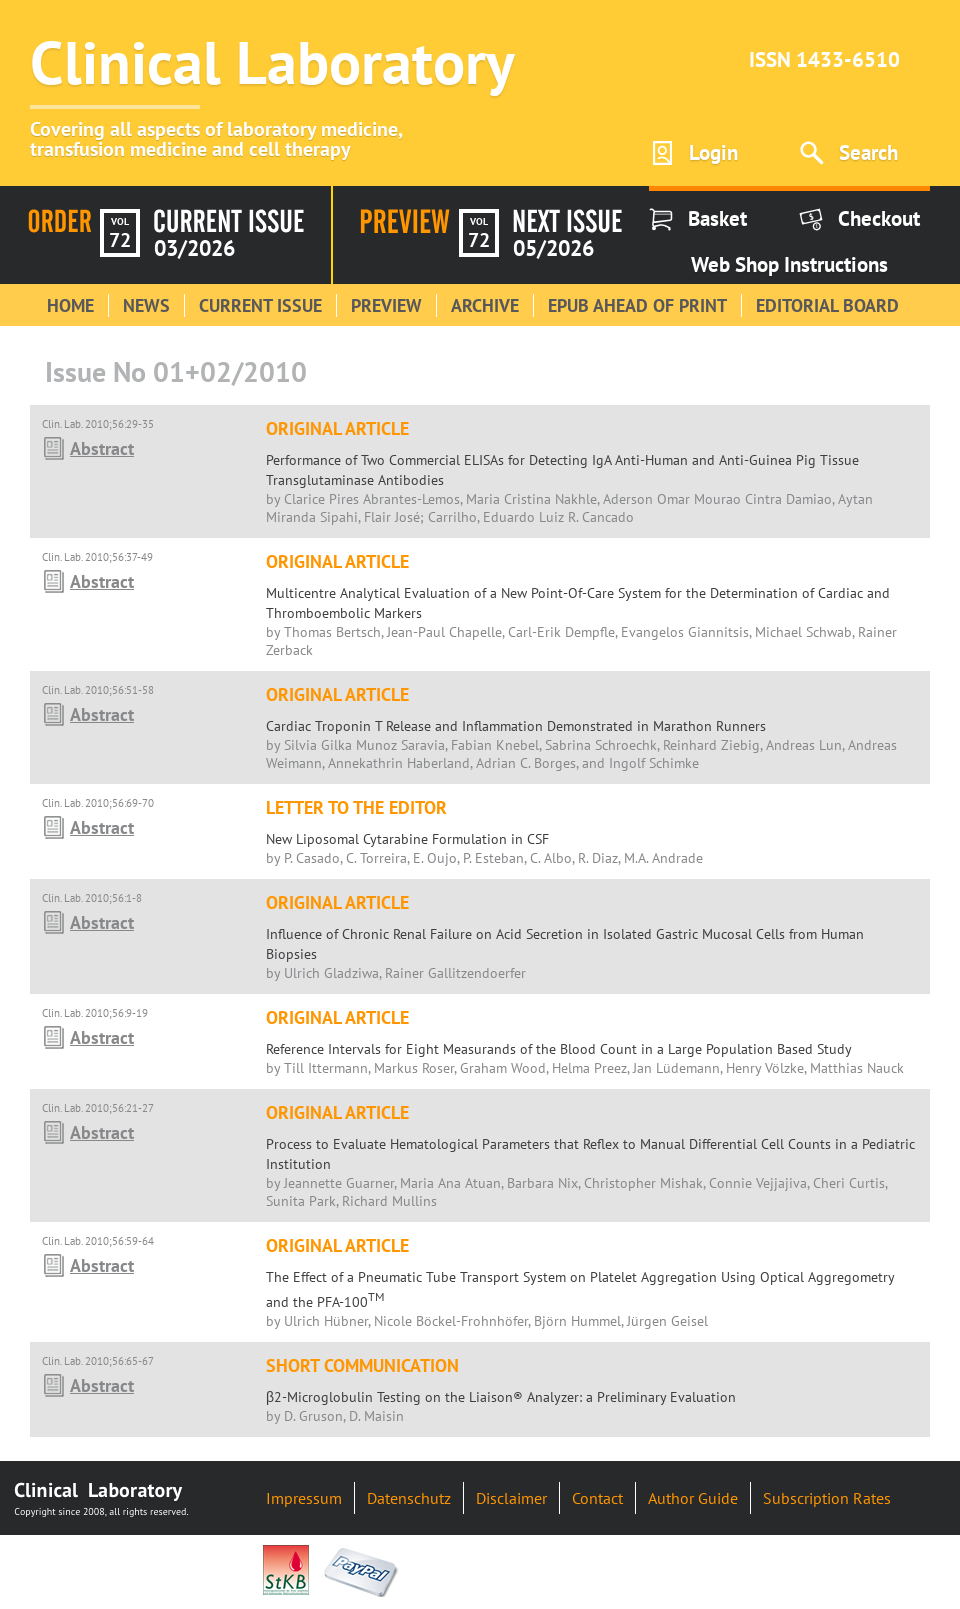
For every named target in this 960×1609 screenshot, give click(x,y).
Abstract (102, 448)
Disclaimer (511, 1498)
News (146, 305)
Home (70, 305)
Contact (597, 1498)
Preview (386, 305)
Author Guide (693, 1498)
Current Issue (260, 305)
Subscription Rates (827, 1498)
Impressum (304, 1498)
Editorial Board (827, 305)
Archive (485, 305)
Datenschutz (409, 1498)
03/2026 (194, 248)
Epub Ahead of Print (637, 305)
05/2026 (553, 248)
